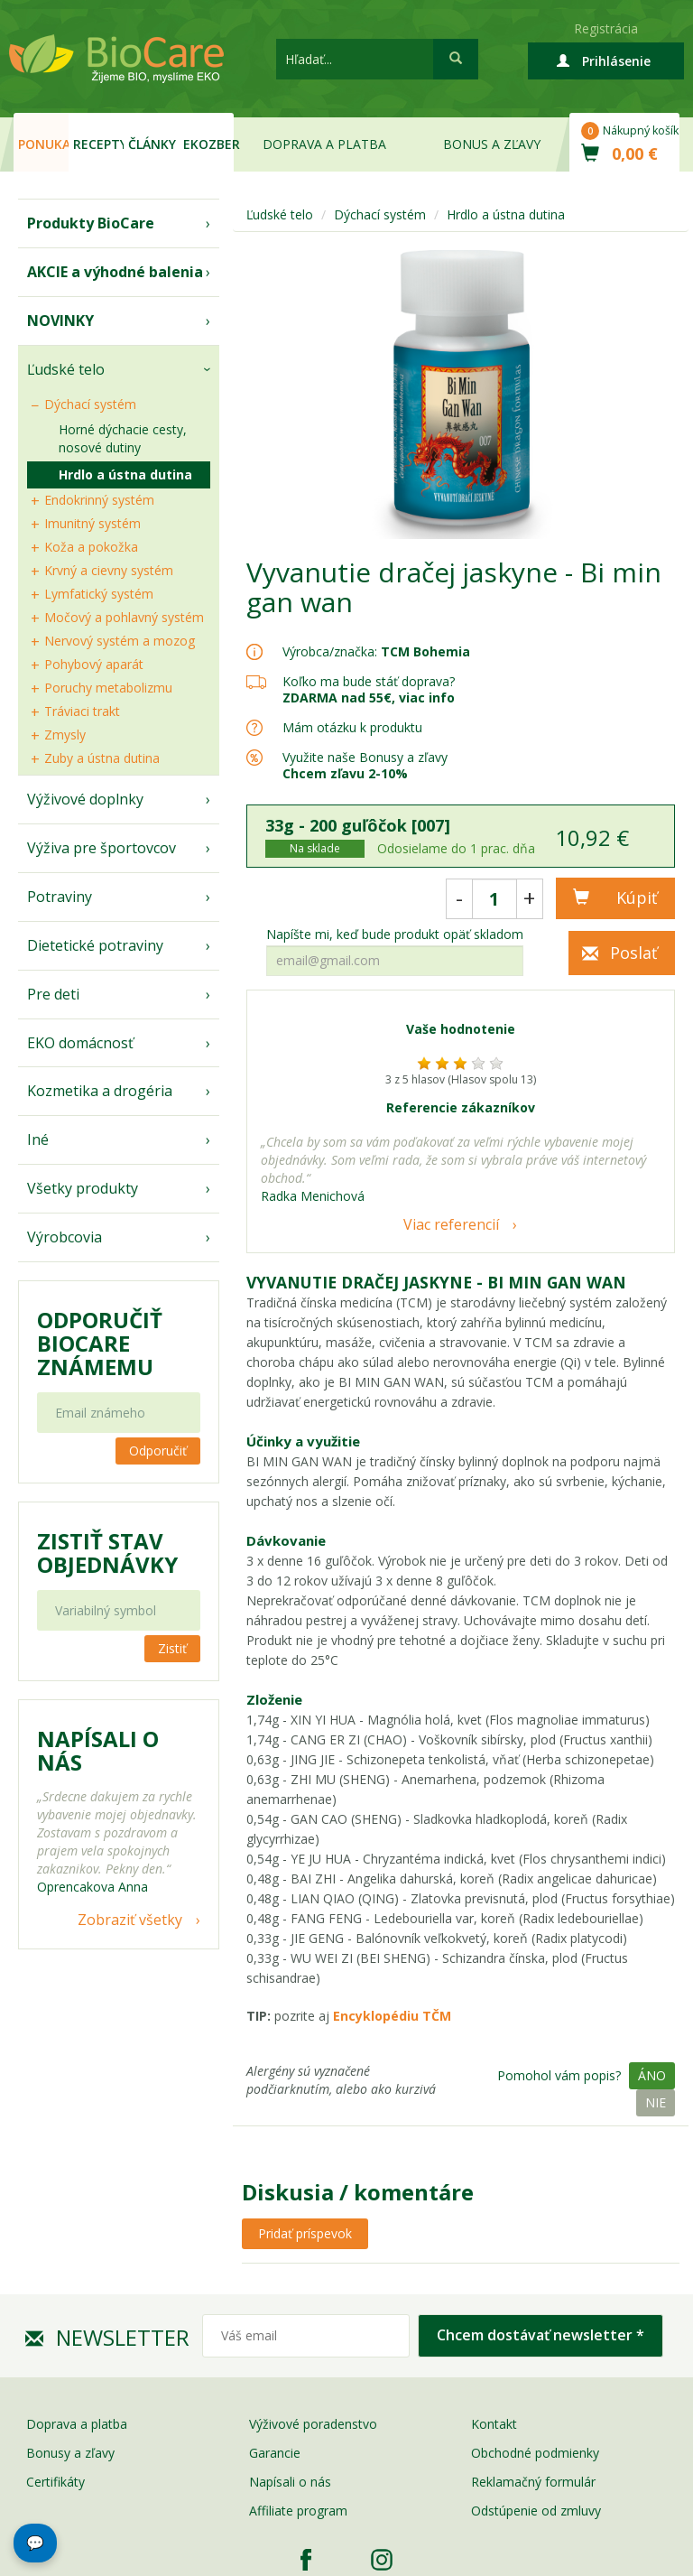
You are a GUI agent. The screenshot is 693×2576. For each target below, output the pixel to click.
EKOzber (208, 144)
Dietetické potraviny (95, 945)
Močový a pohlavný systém (124, 617)
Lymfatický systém (98, 593)
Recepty (98, 144)
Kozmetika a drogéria (99, 1091)
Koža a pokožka (91, 546)
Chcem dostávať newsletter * (540, 2335)
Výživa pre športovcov (101, 848)
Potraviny (59, 897)
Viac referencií (451, 1224)
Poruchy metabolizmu (108, 687)
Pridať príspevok (305, 2233)
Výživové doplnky (85, 799)
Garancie (274, 2452)
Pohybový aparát (93, 664)
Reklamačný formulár (533, 2481)
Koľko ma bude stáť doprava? (368, 681)
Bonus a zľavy (492, 144)
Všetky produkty (82, 1188)
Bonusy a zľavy (70, 2452)
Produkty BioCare (90, 223)
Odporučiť (158, 1450)
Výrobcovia (64, 1237)
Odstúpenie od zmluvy (536, 2510)
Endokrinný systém (99, 499)
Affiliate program (298, 2510)
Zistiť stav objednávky (107, 1553)
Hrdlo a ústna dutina (125, 474)
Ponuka (43, 144)
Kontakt (494, 2423)
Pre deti (53, 994)
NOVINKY (60, 320)
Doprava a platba (324, 144)
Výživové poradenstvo (313, 2423)
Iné (38, 1139)
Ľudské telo (66, 369)
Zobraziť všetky (130, 1920)
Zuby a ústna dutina (102, 758)
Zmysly (65, 734)
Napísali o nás (290, 2481)
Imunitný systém (92, 523)
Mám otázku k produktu (352, 728)
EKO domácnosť (80, 1043)
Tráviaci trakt (82, 711)
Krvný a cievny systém (108, 570)
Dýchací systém (90, 404)
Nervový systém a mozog (119, 640)
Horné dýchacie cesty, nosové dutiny (123, 438)
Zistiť (172, 1648)
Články (152, 144)
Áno (652, 2075)
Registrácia (606, 28)
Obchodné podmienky (535, 2452)
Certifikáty (55, 2481)
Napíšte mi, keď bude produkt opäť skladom (394, 934)
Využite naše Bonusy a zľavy (365, 765)
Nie (655, 2102)
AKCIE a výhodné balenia (115, 272)
